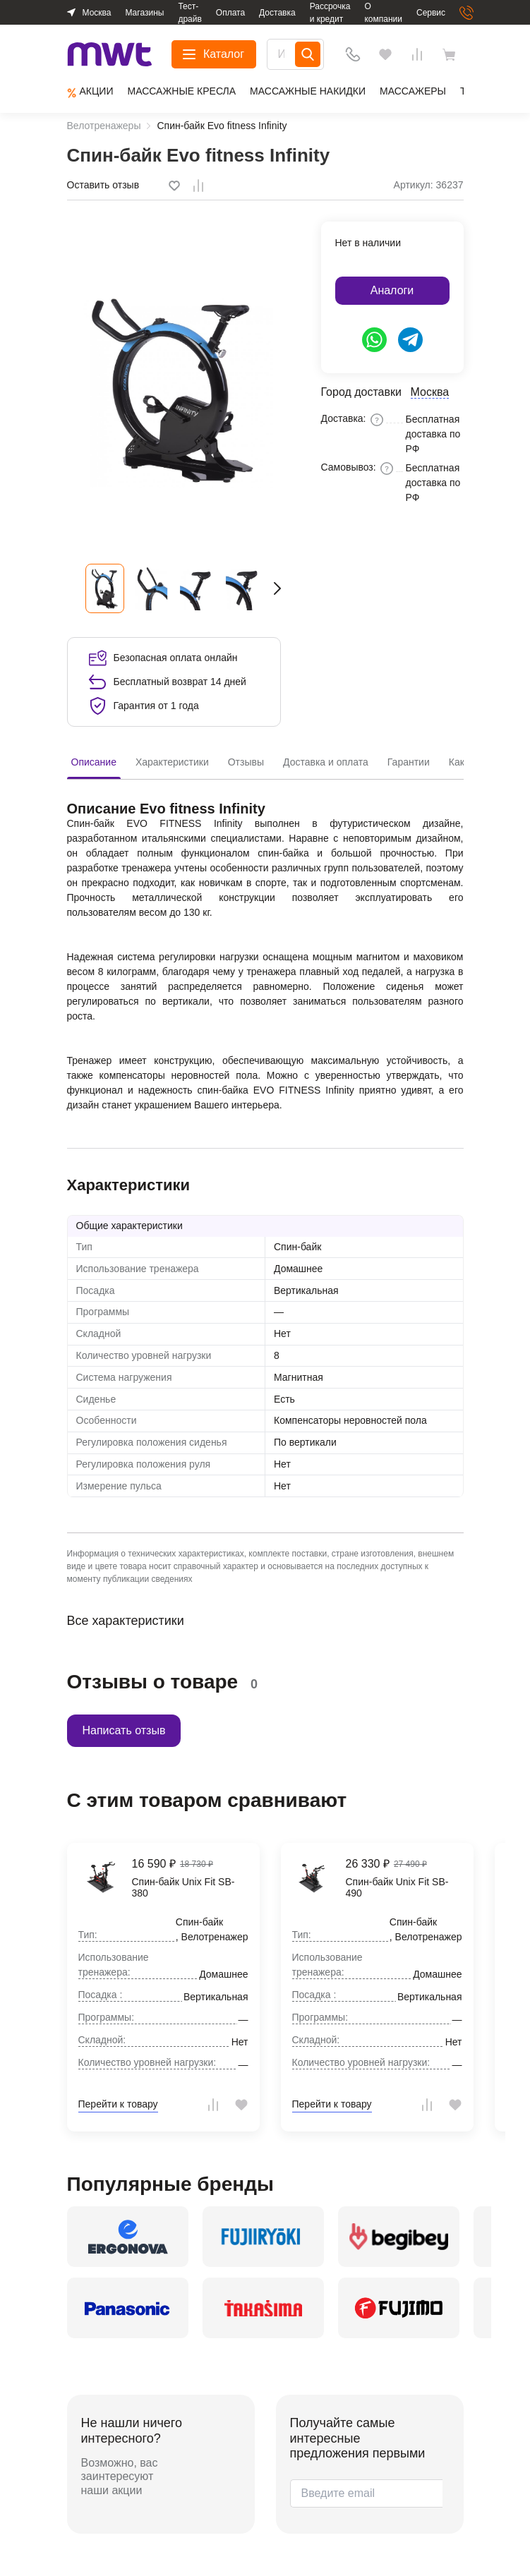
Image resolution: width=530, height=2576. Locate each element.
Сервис (430, 13)
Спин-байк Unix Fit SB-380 (183, 1887)
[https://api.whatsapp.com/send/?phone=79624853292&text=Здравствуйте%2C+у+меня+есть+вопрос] (374, 339)
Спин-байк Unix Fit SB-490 (397, 1887)
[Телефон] (353, 54)
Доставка (277, 13)
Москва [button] (97, 13)
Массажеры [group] (413, 91)
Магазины (144, 13)
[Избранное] (385, 54)
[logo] (109, 54)
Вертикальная (306, 1290)
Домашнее (298, 1268)
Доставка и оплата (325, 762)
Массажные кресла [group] (181, 91)
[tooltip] (175, 186)
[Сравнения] (417, 54)
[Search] (307, 54)
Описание (93, 762)
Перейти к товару (118, 2104)
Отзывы (246, 762)
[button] (277, 588)
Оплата (230, 13)
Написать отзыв (124, 1730)
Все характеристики (125, 1621)
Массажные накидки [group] (308, 91)
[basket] (453, 54)
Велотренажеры (104, 125)
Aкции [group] (90, 92)
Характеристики (172, 762)
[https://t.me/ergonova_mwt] (410, 339)
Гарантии (408, 762)
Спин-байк (297, 1246)
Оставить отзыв (103, 185)
